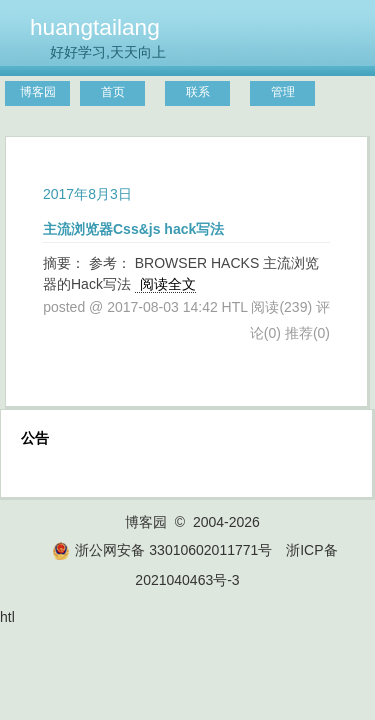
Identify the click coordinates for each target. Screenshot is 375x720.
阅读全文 (168, 284)
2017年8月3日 (87, 194)
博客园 (38, 92)
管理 (283, 92)
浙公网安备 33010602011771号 (162, 550)
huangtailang (95, 27)
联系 (198, 92)
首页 (113, 92)
